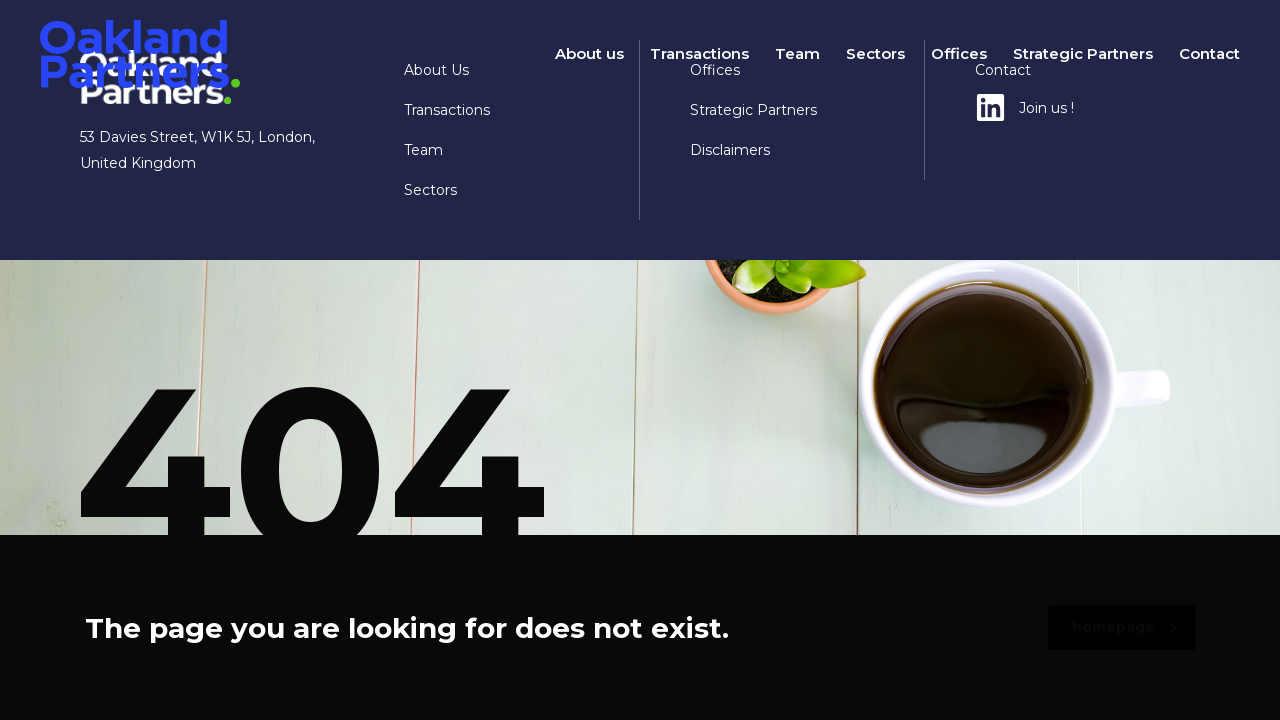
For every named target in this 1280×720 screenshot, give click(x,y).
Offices (959, 53)
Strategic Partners (1083, 53)
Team (797, 53)
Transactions (699, 53)
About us (589, 53)
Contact (1209, 53)
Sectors (875, 53)
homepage (1124, 627)
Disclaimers (730, 150)
